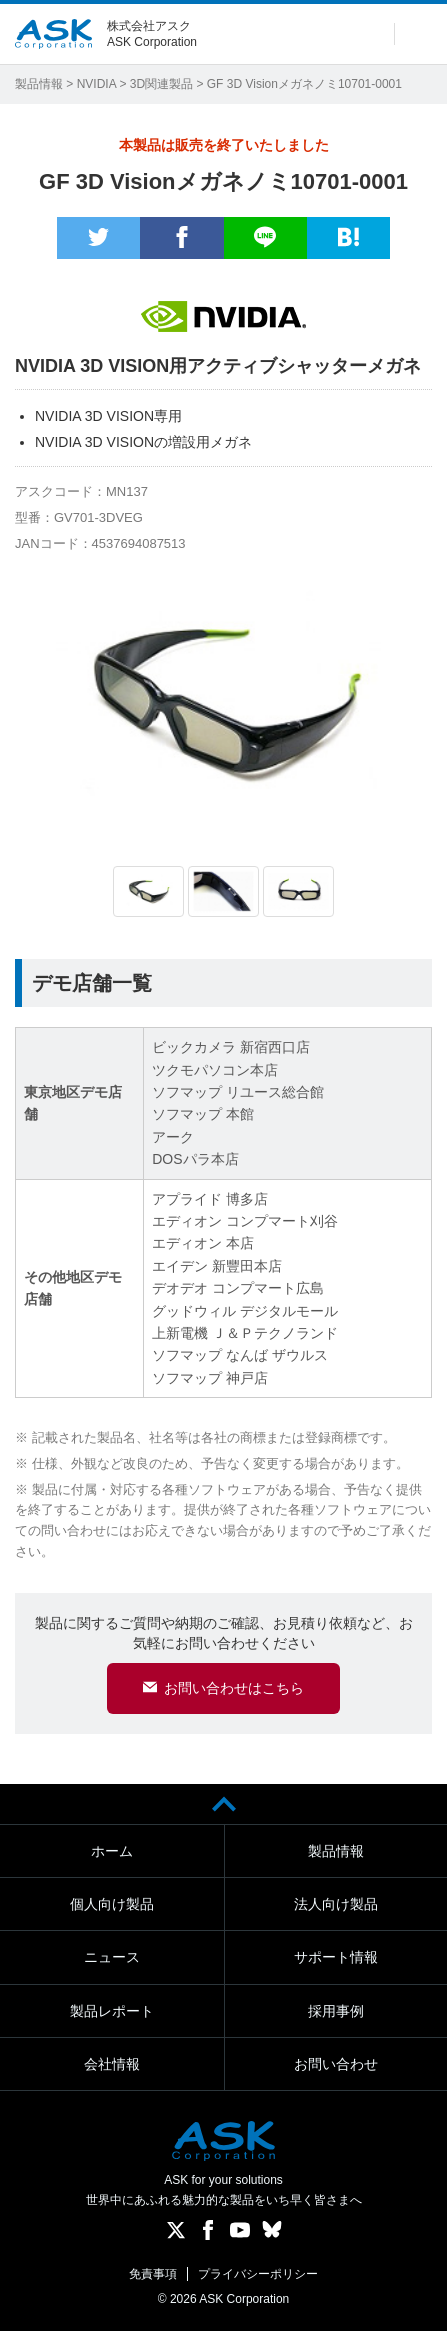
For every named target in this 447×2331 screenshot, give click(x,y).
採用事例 (336, 2011)
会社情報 (112, 2064)
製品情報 (39, 84)
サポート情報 (336, 1957)
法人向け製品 (336, 1904)
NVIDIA (96, 84)
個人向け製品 (112, 1904)
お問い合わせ (336, 2064)
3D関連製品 (161, 84)
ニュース (112, 1957)
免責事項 (153, 2274)
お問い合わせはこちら (234, 1688)
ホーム (112, 1851)
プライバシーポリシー (258, 2274)
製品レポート (112, 2011)
